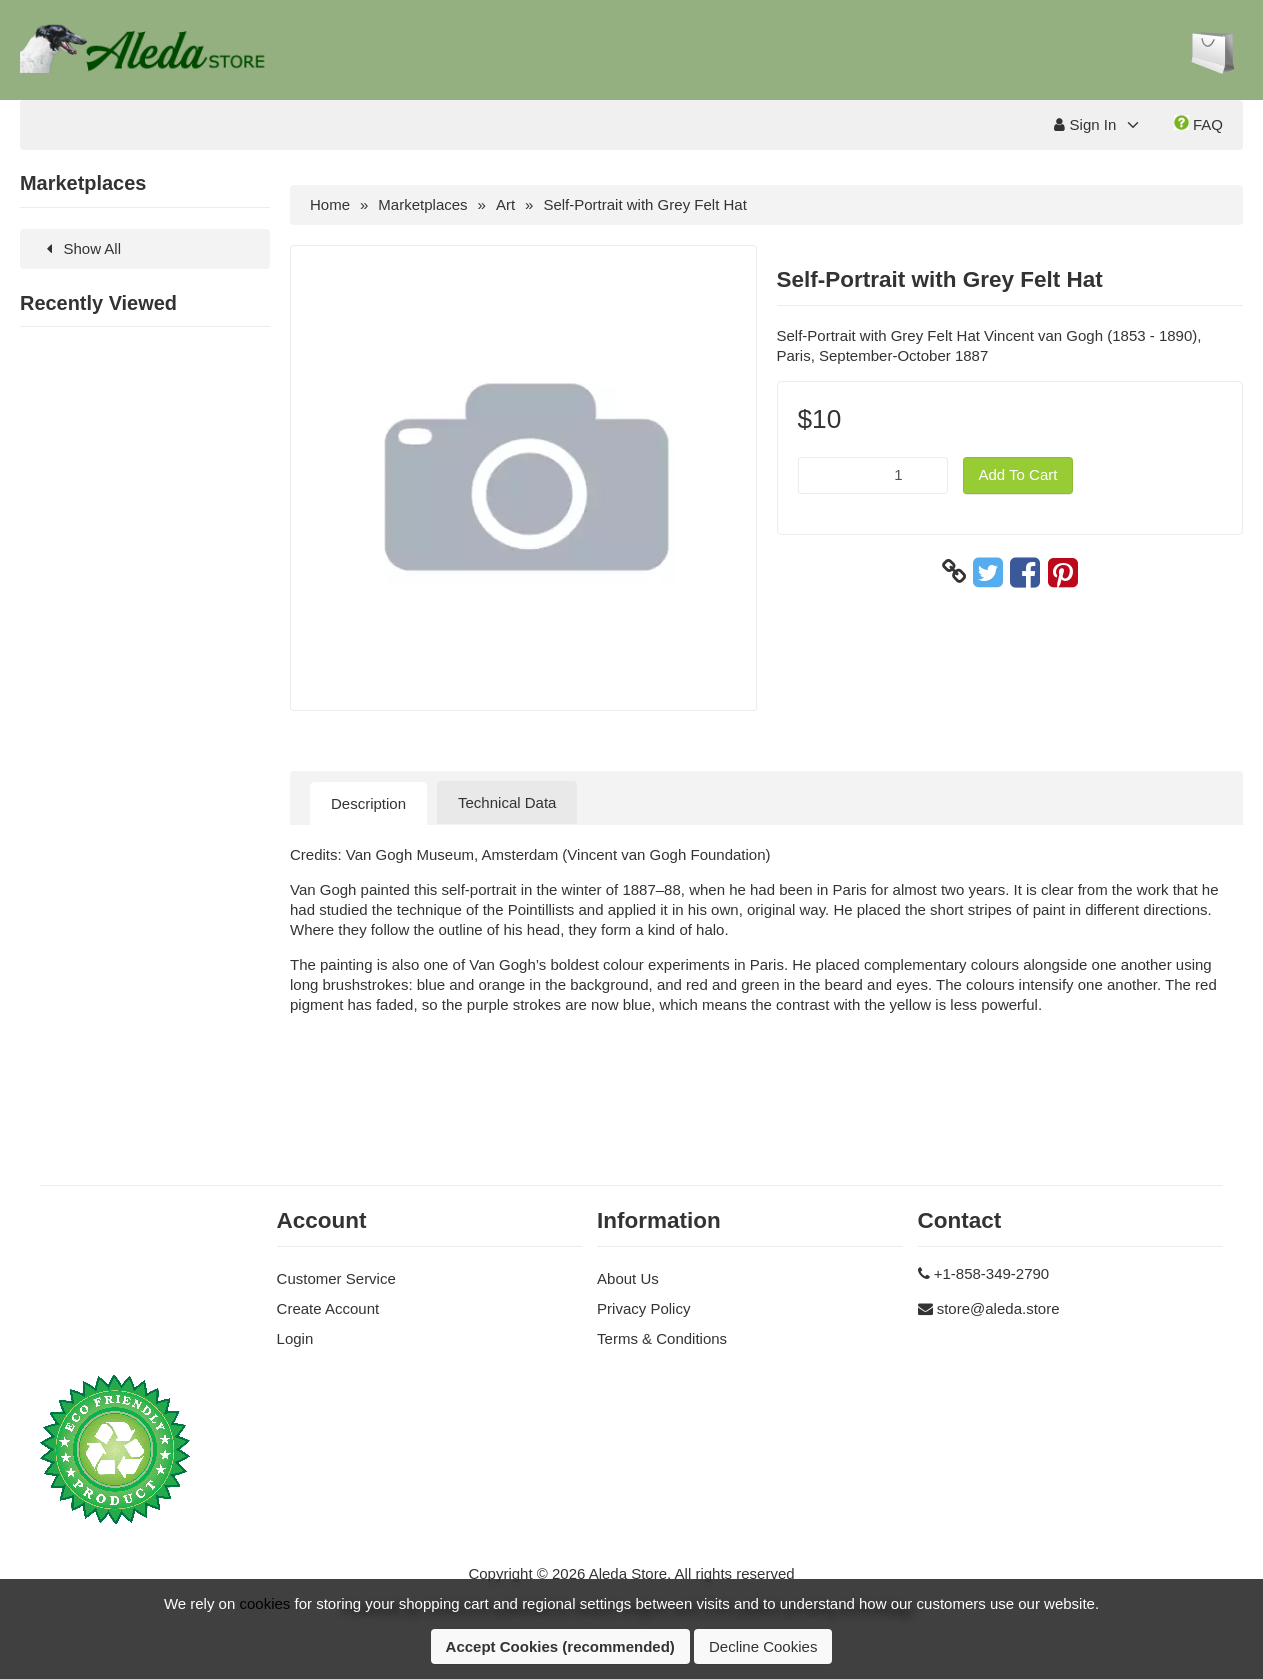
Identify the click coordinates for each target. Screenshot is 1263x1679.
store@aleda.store (998, 1308)
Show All (80, 248)
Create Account (328, 1308)
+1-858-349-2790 (992, 1273)
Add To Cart (1018, 474)
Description (368, 803)
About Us (628, 1278)
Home (330, 204)
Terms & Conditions (662, 1338)
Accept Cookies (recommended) (560, 1646)
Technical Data (507, 802)
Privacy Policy (643, 1308)
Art (505, 204)
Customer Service (336, 1278)
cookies (264, 1603)
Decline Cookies (763, 1646)
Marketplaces (422, 204)
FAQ (1198, 124)
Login (295, 1338)
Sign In (1085, 124)
